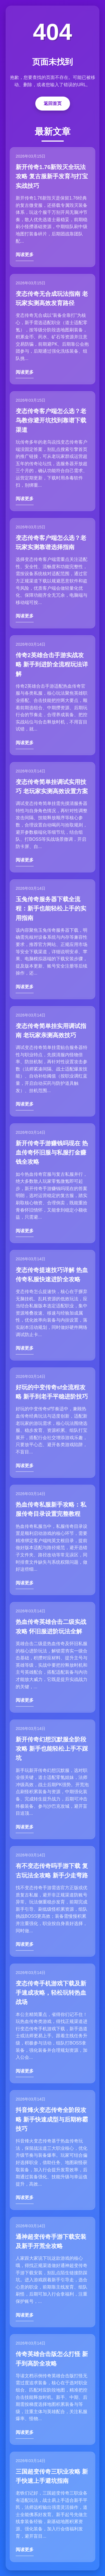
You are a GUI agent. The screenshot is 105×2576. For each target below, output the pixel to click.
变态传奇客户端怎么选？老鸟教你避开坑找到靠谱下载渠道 (51, 420)
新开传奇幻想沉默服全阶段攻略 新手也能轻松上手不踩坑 (52, 1748)
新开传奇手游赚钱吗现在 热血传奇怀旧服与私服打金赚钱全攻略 (52, 1152)
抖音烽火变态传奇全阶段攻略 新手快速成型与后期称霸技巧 (52, 2119)
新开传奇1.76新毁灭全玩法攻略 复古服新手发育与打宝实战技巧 (52, 176)
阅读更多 (25, 254)
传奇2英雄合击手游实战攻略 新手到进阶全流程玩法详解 (52, 664)
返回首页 (53, 103)
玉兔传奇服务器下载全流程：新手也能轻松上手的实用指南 (51, 908)
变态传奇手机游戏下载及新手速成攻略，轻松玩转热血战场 (51, 1992)
